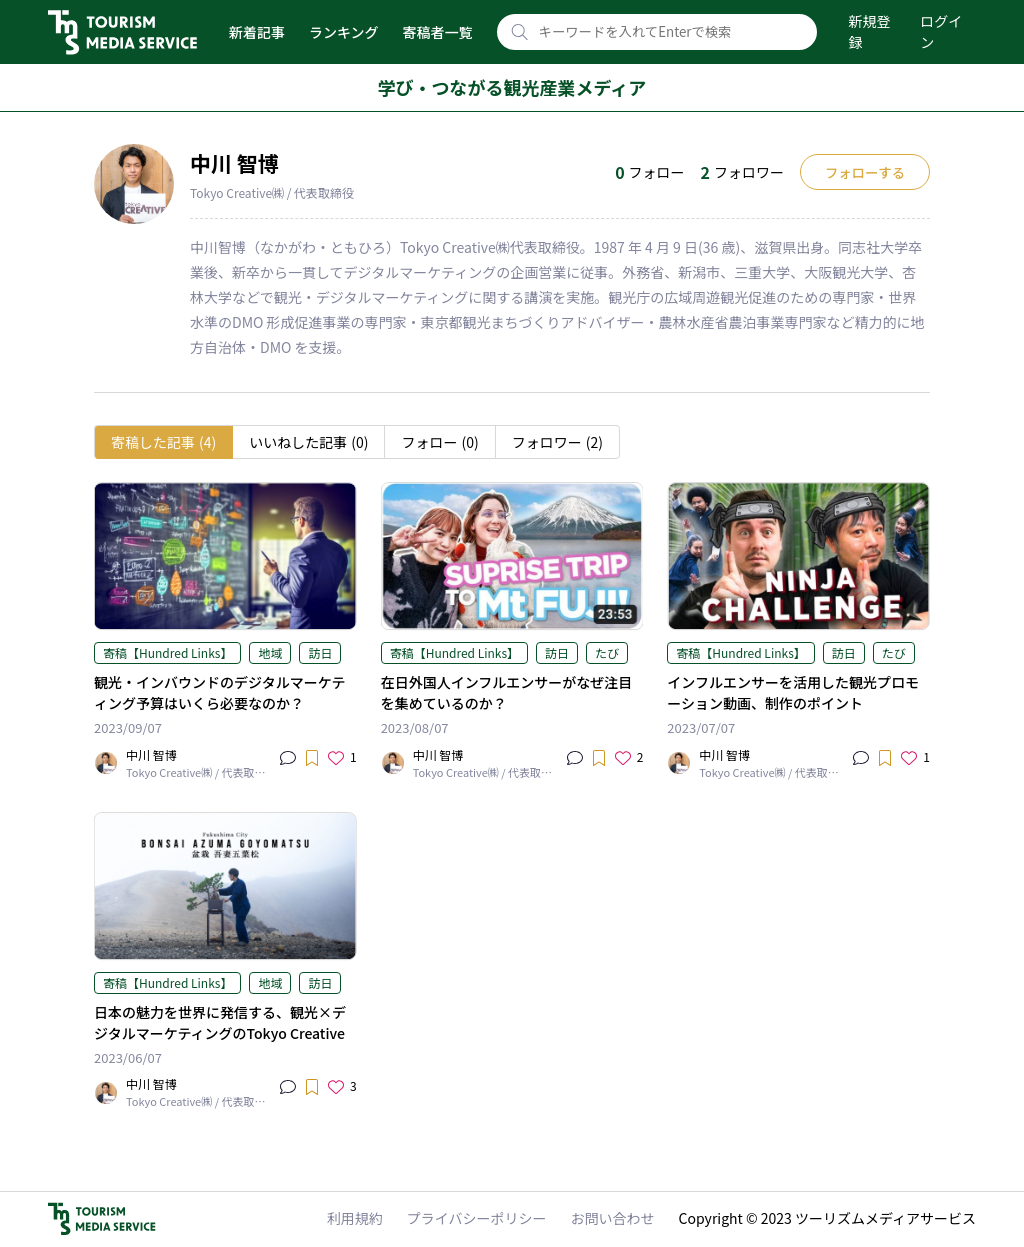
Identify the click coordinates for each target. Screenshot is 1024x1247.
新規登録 (870, 31)
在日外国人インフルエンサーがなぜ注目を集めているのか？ (507, 692)
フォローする (865, 172)
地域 (270, 652)
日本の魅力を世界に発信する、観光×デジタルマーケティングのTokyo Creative (220, 1022)
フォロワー (557, 442)
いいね (308, 442)
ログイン (941, 31)
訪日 (320, 652)
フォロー (439, 442)
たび (607, 652)
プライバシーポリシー (477, 1218)
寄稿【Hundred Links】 (167, 652)
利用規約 (355, 1218)
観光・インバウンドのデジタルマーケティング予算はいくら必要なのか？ (219, 692)
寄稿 (163, 442)
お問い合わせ (613, 1218)
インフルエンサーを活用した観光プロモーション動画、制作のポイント (793, 692)
